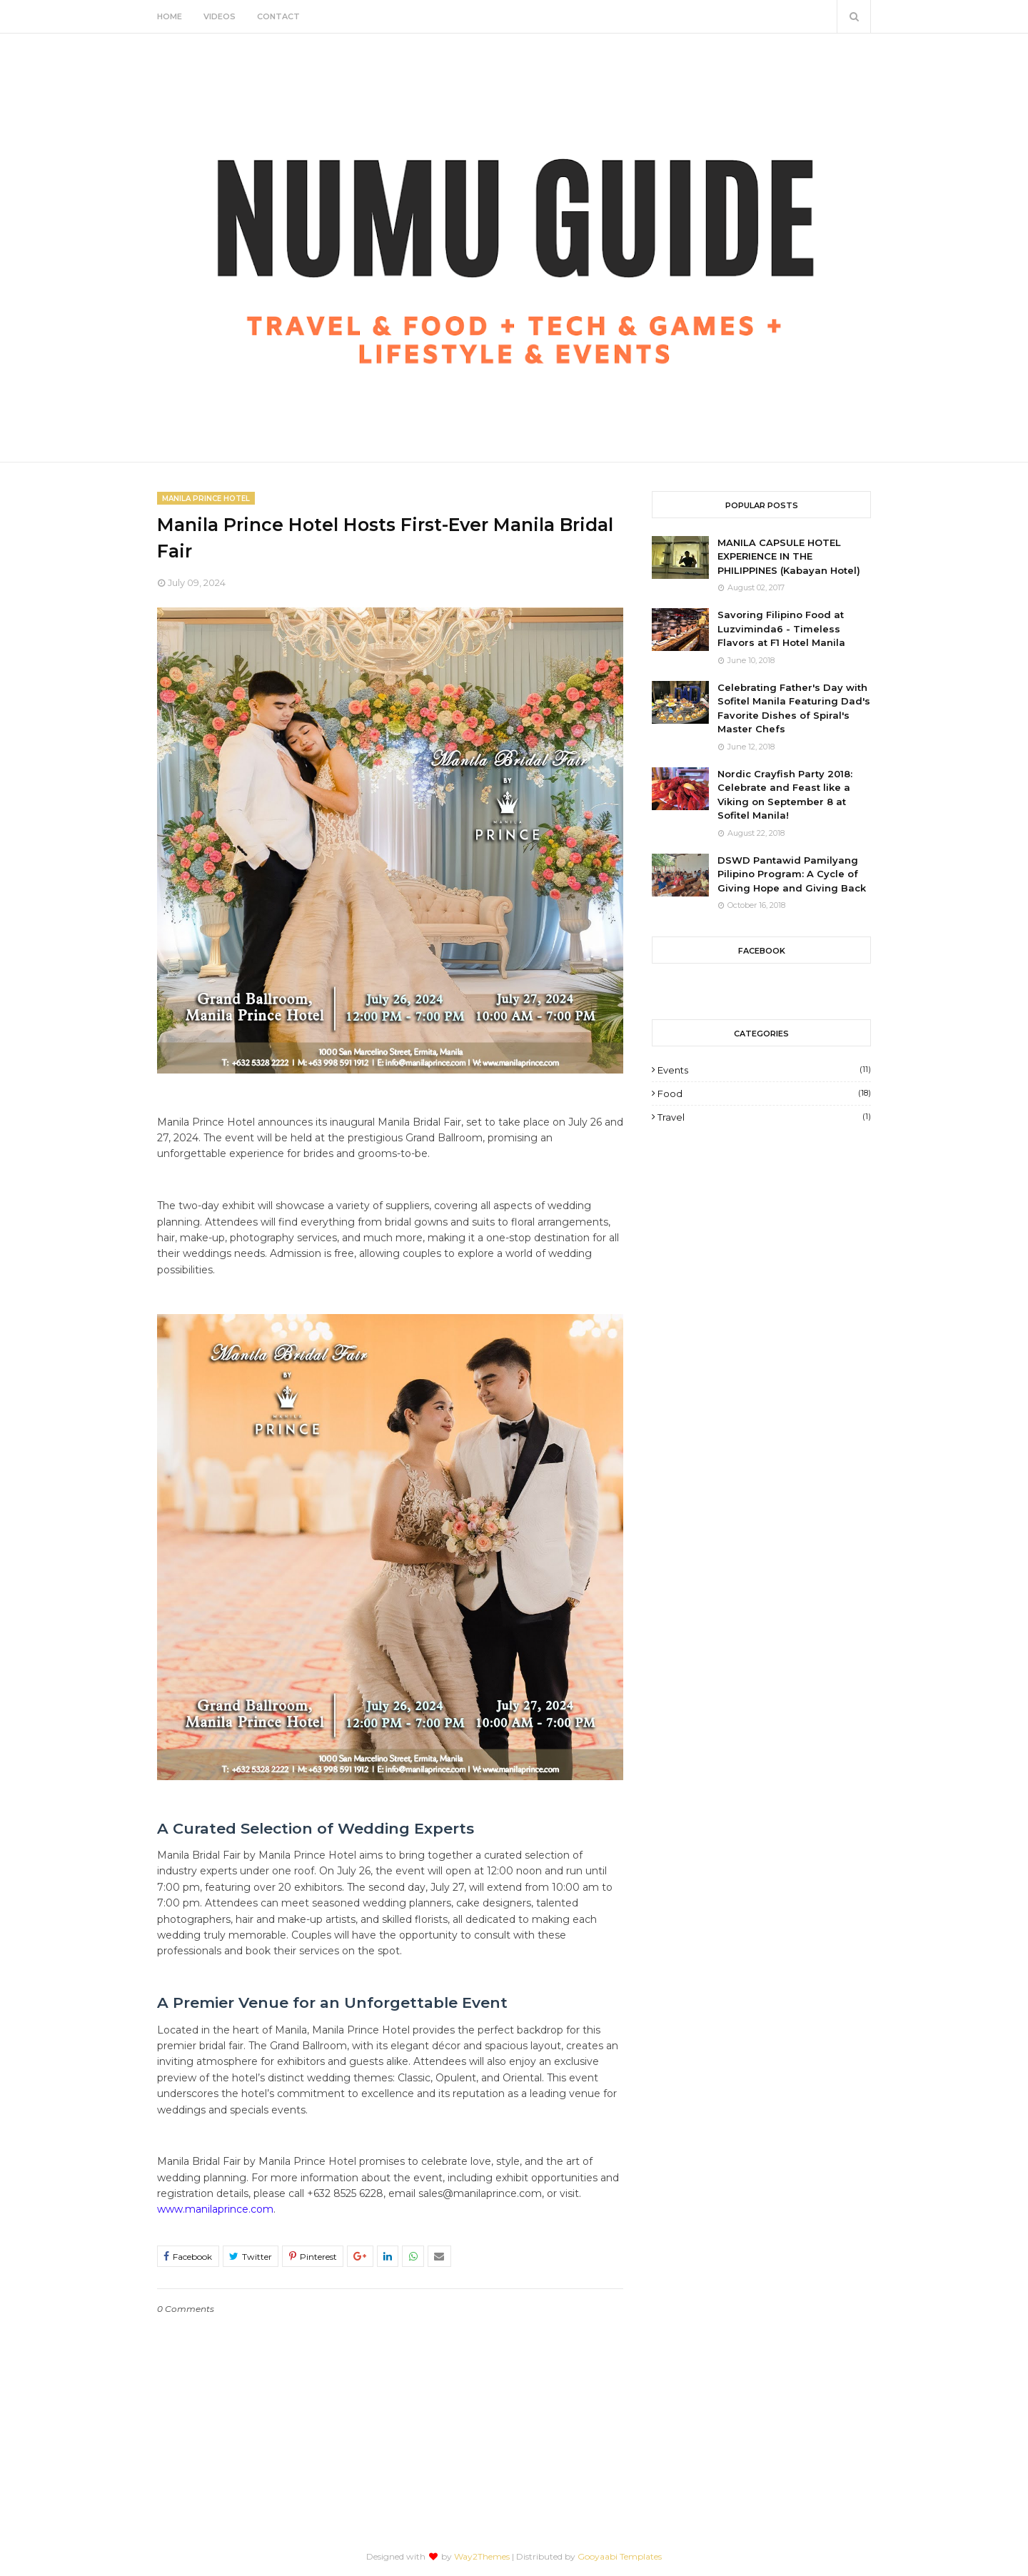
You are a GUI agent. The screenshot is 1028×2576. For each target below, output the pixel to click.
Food (764, 1093)
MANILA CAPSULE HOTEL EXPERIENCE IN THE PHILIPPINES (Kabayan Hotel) (788, 556)
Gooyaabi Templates (620, 2556)
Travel (764, 1117)
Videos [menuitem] (219, 16)
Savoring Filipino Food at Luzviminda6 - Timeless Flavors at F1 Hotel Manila (781, 628)
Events (764, 1070)
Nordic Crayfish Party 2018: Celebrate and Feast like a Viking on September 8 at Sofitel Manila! (784, 795)
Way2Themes (482, 2556)
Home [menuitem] (169, 16)
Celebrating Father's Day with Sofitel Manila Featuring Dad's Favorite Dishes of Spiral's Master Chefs (793, 708)
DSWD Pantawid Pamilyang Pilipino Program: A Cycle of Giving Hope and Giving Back (791, 874)
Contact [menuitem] (278, 16)
